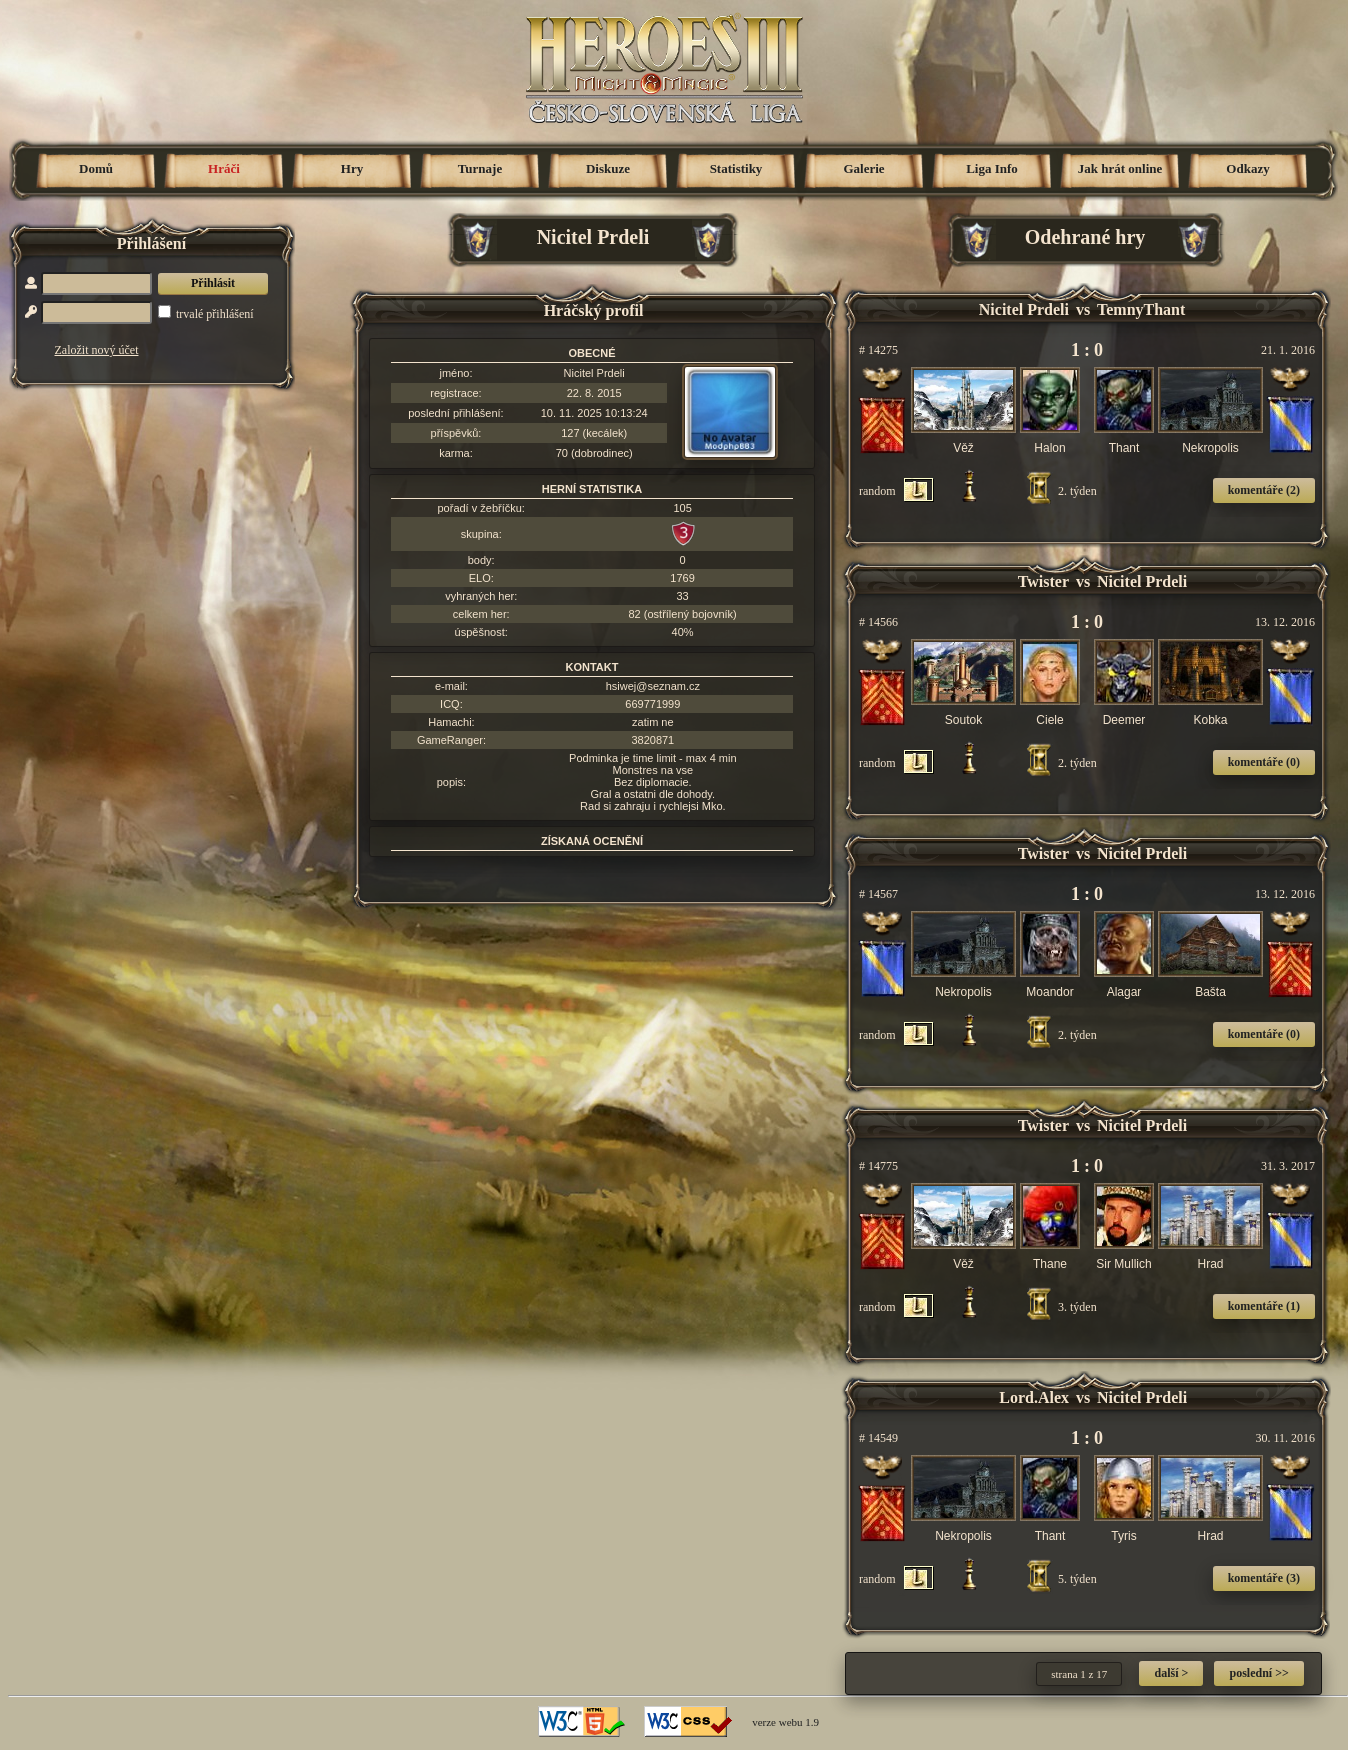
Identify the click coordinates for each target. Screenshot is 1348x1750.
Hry (352, 168)
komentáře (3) (1264, 1578)
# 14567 (878, 894)
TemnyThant (1141, 309)
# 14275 (878, 350)
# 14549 (878, 1438)
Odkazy (1247, 168)
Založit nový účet (97, 350)
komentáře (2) (1264, 490)
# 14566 (878, 622)
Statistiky (736, 168)
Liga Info (992, 168)
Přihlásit (213, 283)
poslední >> (1258, 1673)
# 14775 (878, 1166)
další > (1171, 1673)
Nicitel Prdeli (594, 373)
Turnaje (480, 168)
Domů (96, 168)
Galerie (863, 168)
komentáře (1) (1264, 1306)
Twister (1043, 581)
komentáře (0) (1264, 762)
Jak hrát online (1120, 168)
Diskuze (608, 168)
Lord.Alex (1034, 1397)
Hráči (224, 168)
